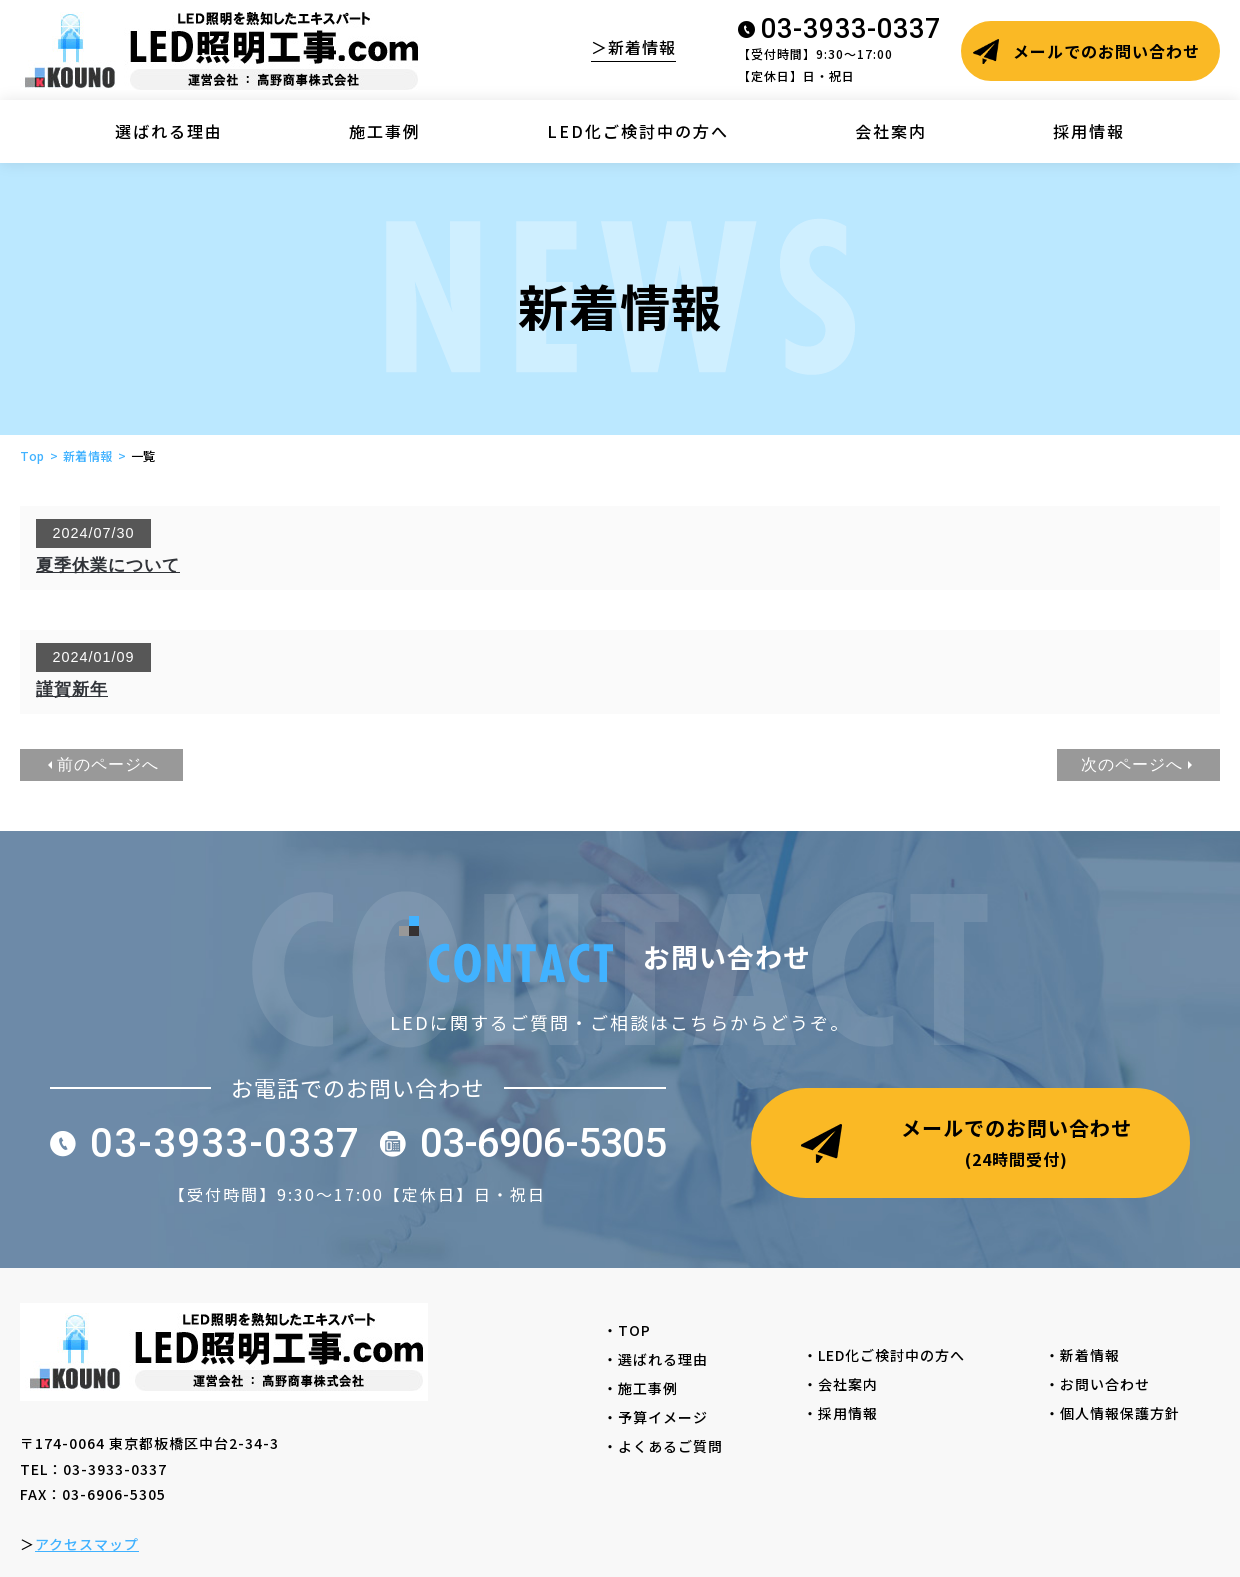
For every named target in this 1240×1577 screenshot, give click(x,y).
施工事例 (385, 131)
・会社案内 (848, 1384)
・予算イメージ (663, 1417)
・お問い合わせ (1105, 1384)
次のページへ (1132, 764)
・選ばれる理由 (663, 1359)
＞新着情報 (633, 47)
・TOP (634, 1330)
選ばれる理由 (169, 131)
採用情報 (1089, 131)
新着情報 (88, 455)
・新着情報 (1090, 1355)
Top (32, 455)
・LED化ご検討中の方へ (891, 1355)
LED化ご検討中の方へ (638, 131)
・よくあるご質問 (670, 1446)
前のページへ (108, 764)
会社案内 (891, 131)
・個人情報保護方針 (1120, 1413)
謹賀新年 (72, 689)
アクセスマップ (87, 1544)
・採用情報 (848, 1413)
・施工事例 (648, 1388)
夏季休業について (108, 565)
